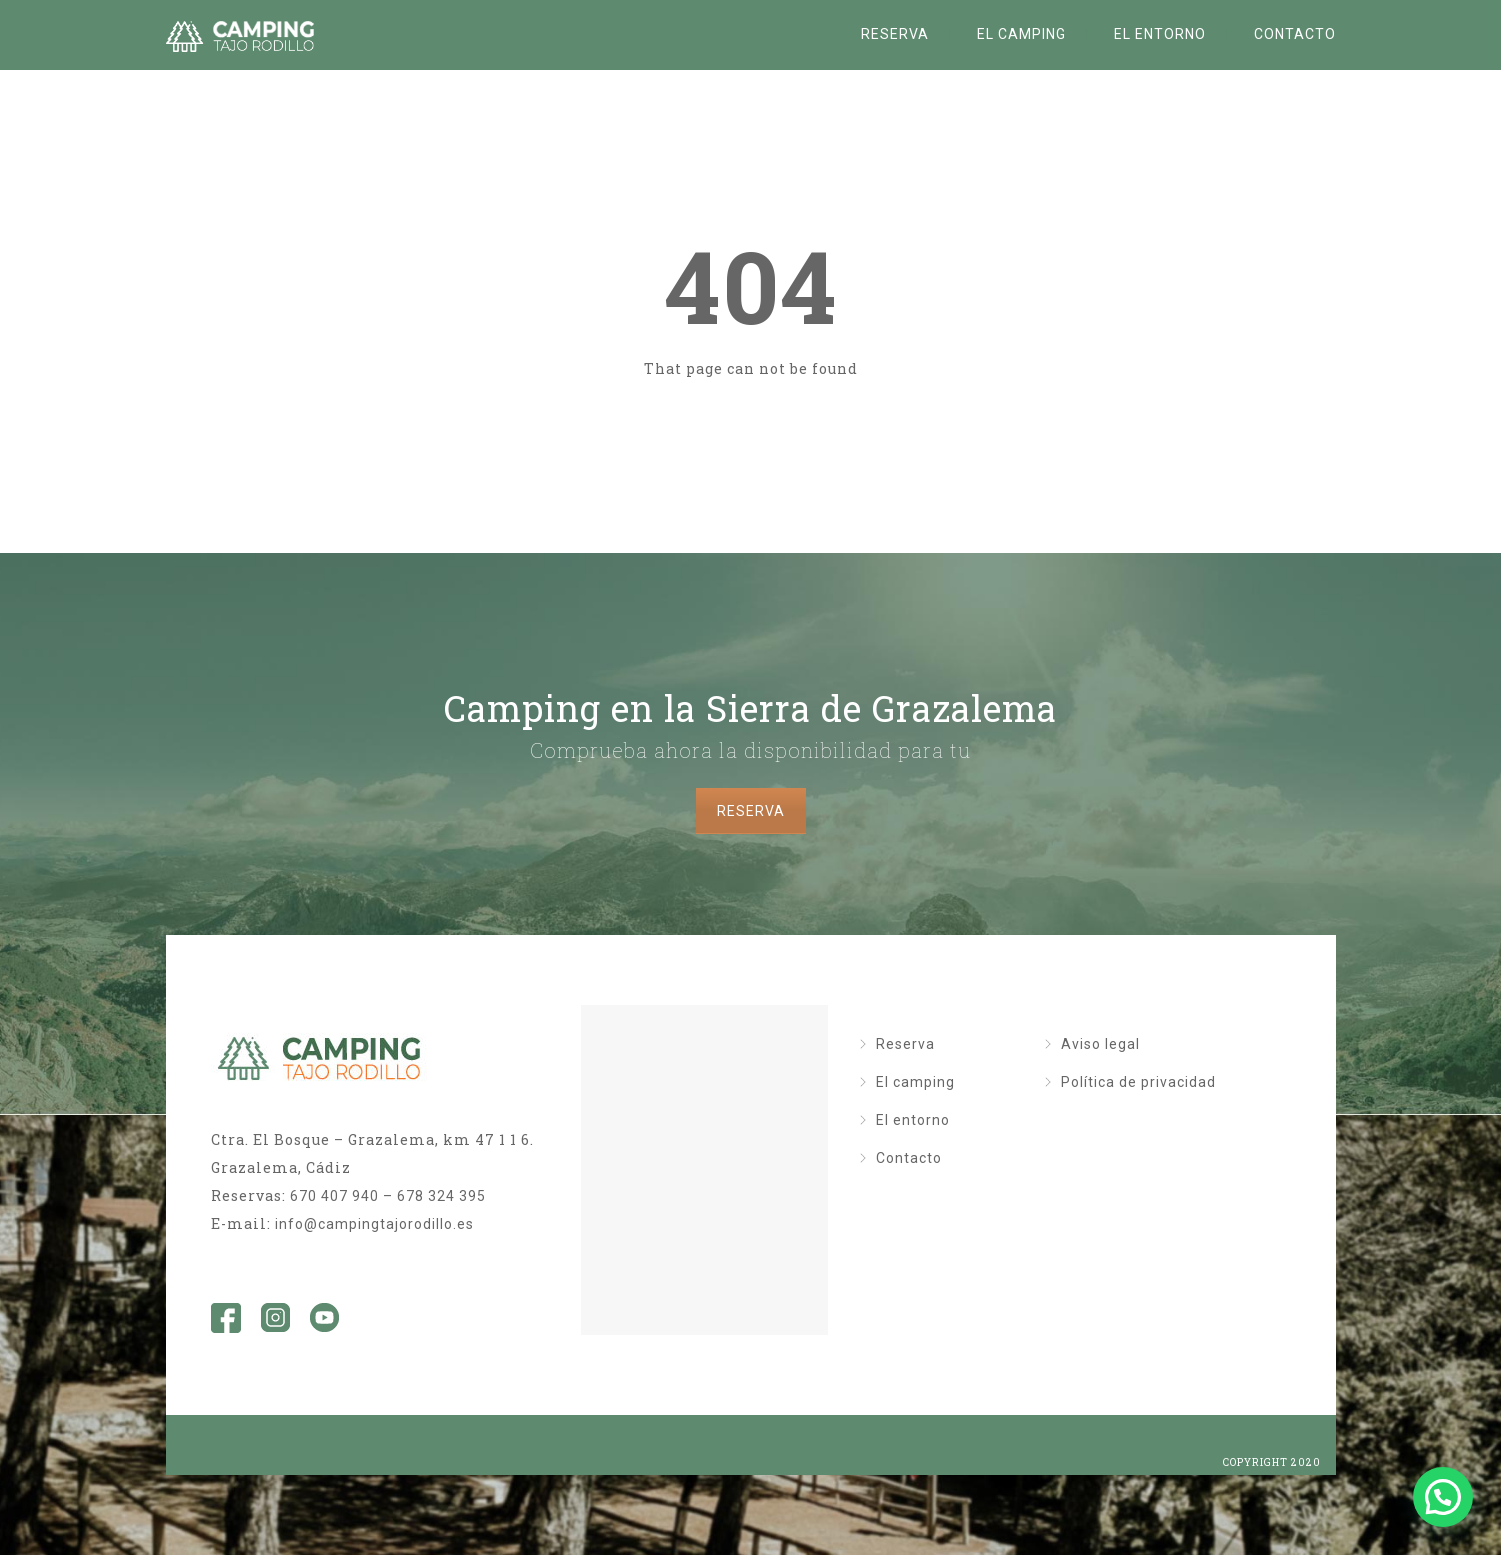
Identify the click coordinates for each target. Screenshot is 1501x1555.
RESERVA (751, 811)
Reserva (895, 34)
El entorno (1160, 34)
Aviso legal (1100, 1044)
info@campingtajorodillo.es (374, 1224)
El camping (1021, 34)
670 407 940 (334, 1196)
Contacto (1295, 34)
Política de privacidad (1138, 1082)
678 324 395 (441, 1196)
